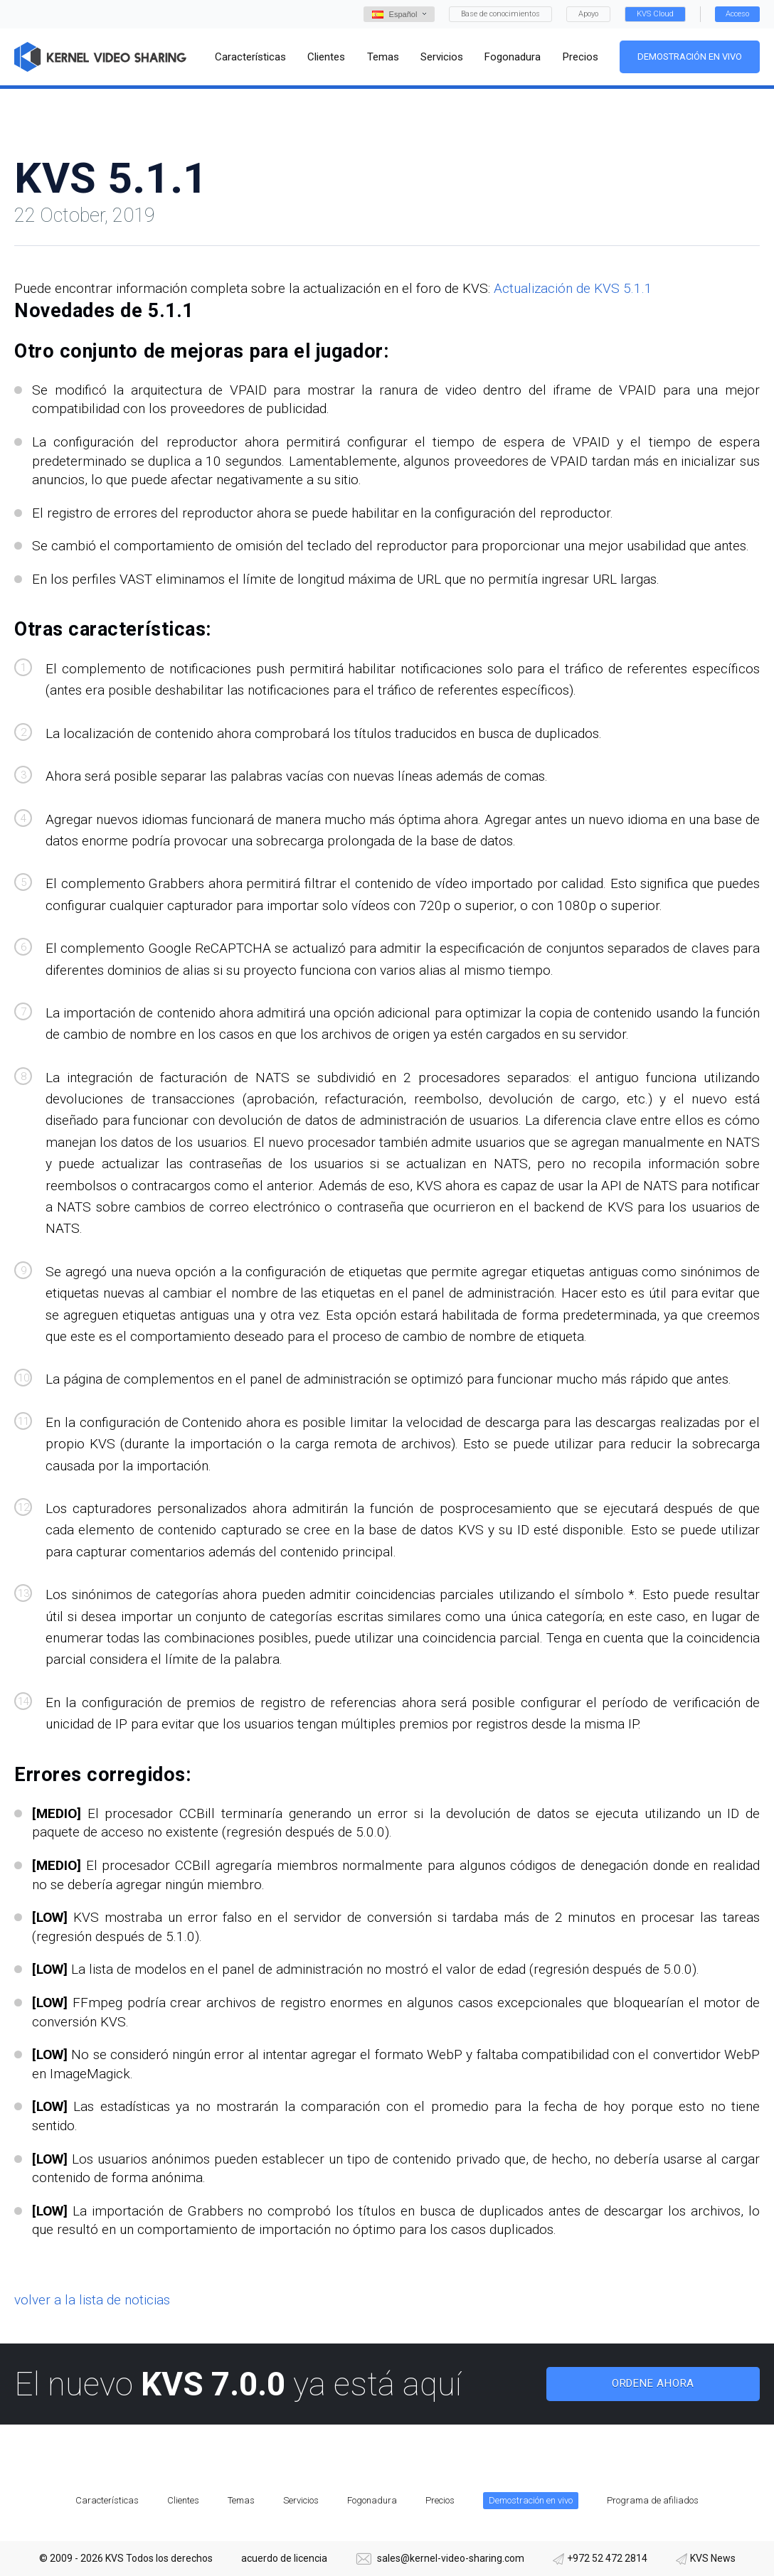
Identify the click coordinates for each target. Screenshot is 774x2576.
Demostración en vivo (689, 56)
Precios (440, 2500)
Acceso (737, 13)
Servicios (301, 2500)
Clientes (183, 2500)
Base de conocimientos (500, 13)
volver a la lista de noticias (92, 2300)
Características (107, 2500)
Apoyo (588, 13)
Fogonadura (372, 2500)
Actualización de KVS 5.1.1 (573, 288)
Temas (241, 2500)
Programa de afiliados (653, 2500)
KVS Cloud (655, 13)
